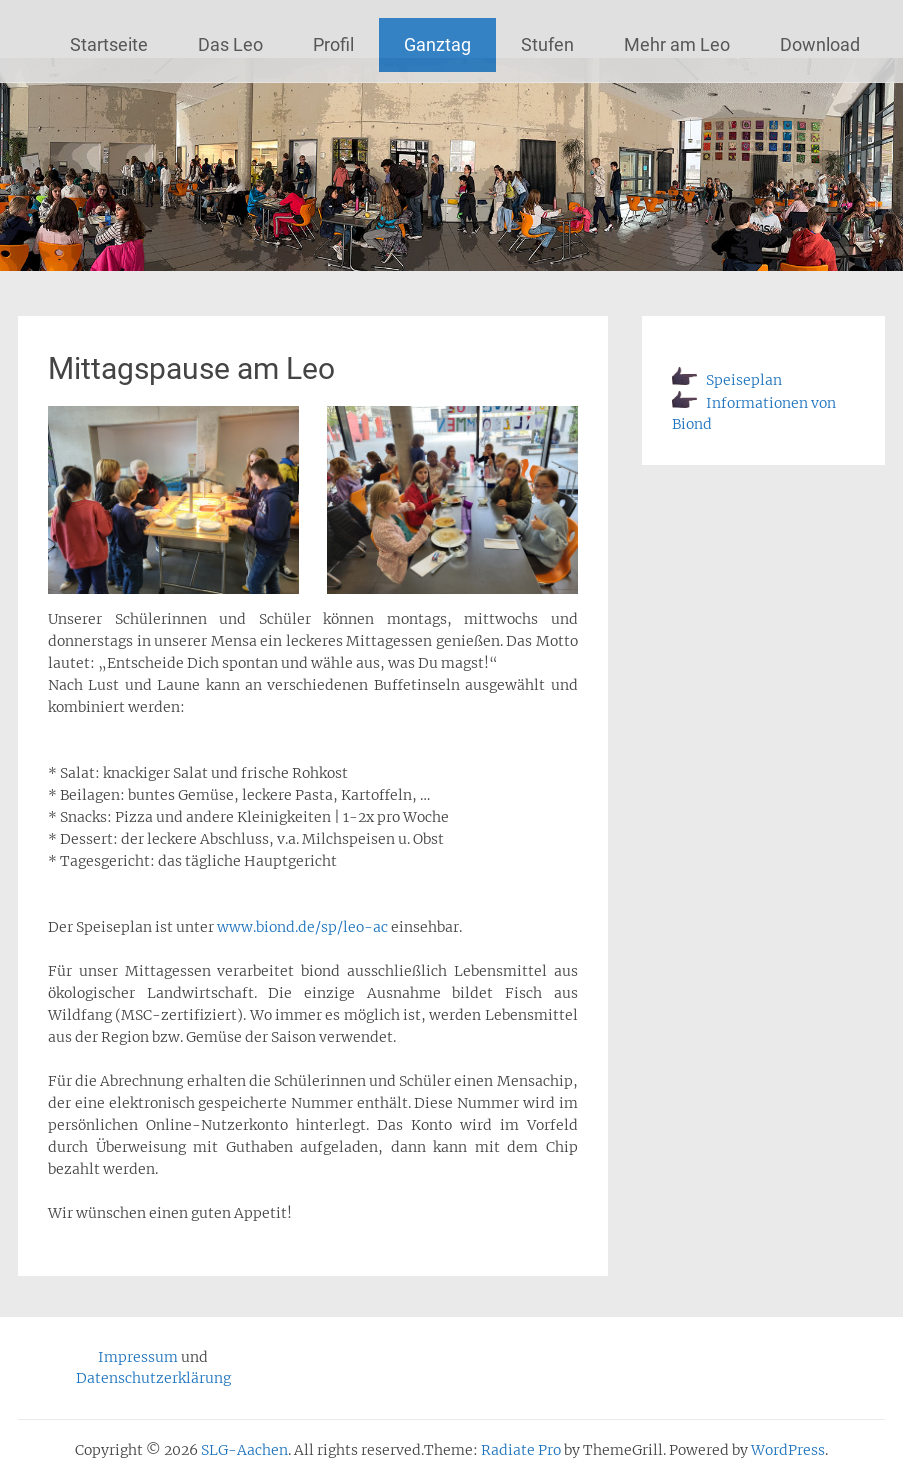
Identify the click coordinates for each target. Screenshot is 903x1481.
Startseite (109, 44)
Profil (333, 44)
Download (820, 44)
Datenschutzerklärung (153, 1378)
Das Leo (230, 44)
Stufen (547, 44)
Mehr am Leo (677, 44)
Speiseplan (727, 380)
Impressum (138, 1357)
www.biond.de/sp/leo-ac (302, 927)
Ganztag (437, 44)
